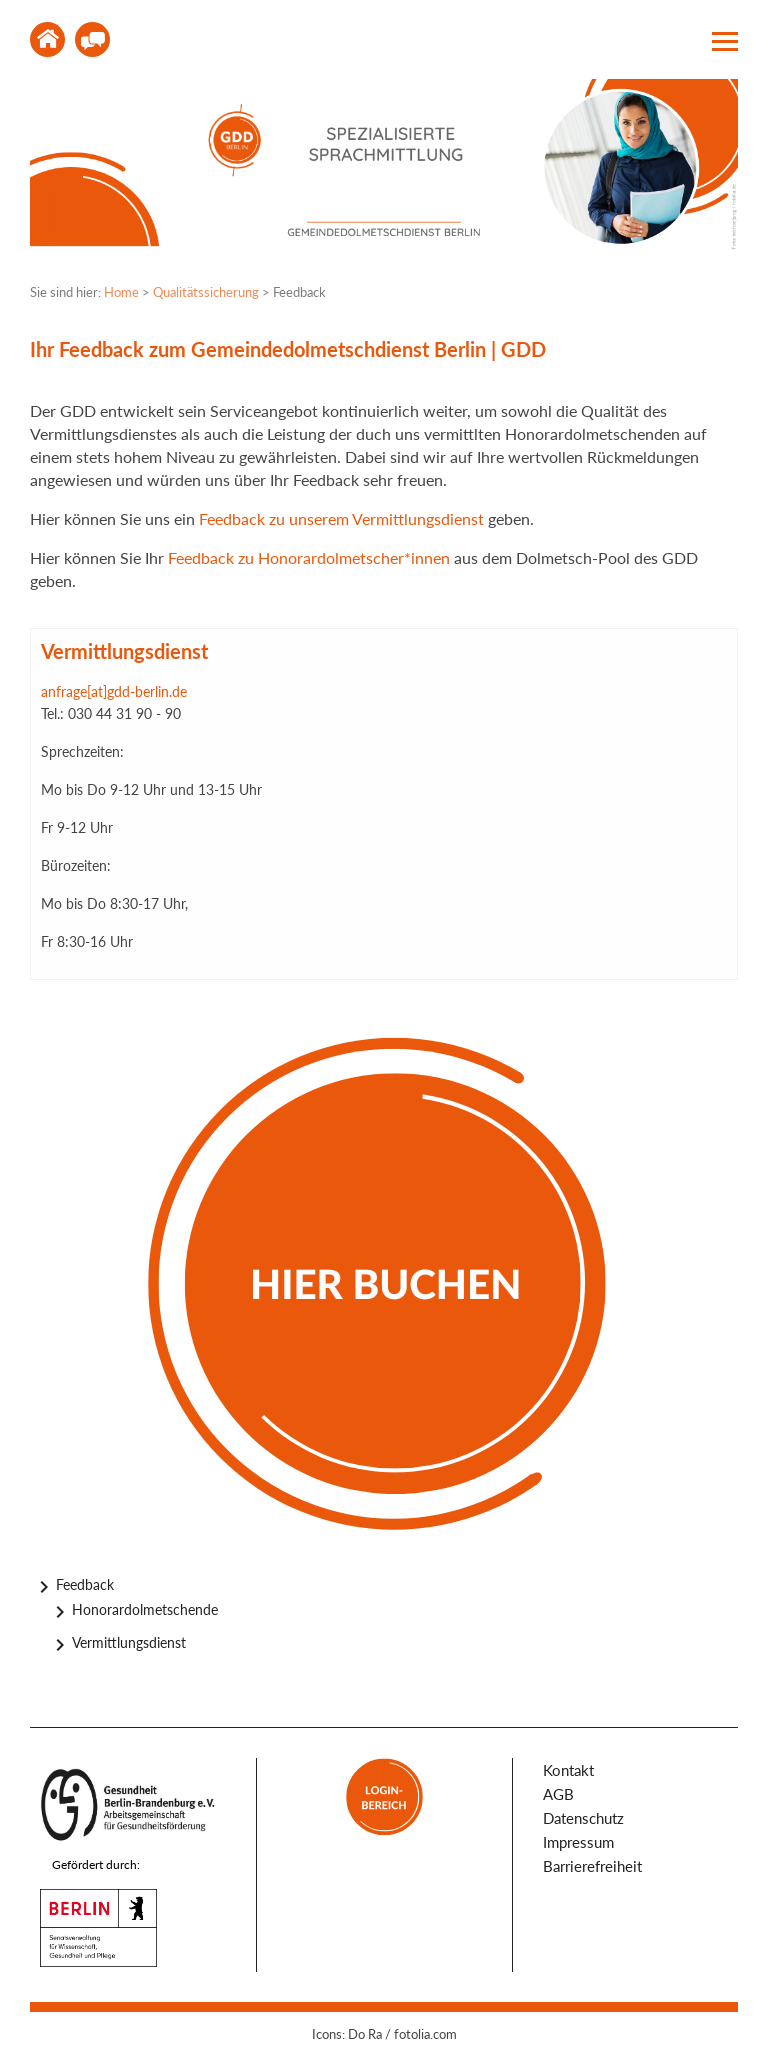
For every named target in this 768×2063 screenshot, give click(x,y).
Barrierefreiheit (592, 1866)
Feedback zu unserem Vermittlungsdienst (341, 518)
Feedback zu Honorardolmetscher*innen (307, 557)
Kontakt (92, 39)
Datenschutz (583, 1818)
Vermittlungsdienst (129, 1642)
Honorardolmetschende (145, 1609)
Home (47, 39)
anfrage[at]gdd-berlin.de (114, 691)
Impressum (578, 1842)
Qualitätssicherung (206, 292)
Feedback (85, 1584)
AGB (558, 1794)
